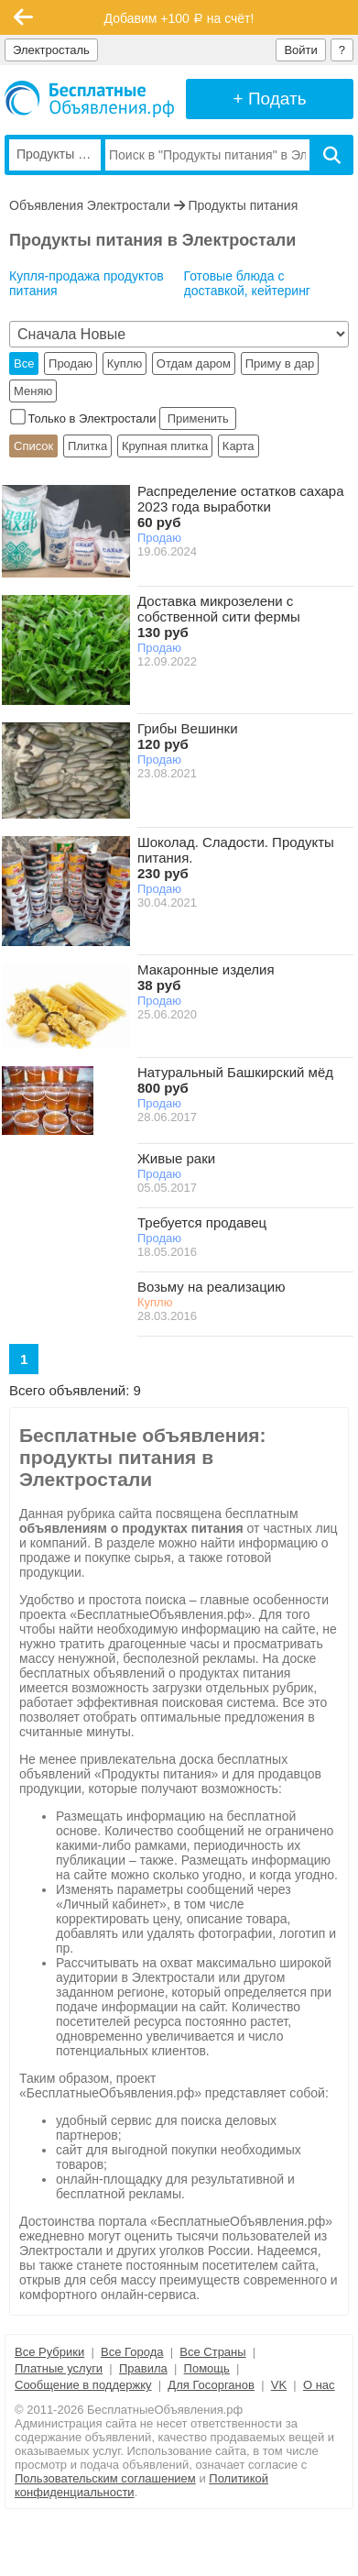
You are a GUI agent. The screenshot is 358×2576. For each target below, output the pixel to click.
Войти (300, 50)
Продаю (70, 363)
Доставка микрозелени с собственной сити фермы (218, 616)
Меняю (33, 391)
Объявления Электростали (89, 205)
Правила (143, 2368)
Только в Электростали (84, 418)
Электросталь (51, 50)
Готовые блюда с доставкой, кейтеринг (247, 283)
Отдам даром (194, 363)
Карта (238, 446)
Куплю (124, 363)
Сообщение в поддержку (83, 2385)
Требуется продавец (201, 1222)
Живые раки (176, 1158)
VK (279, 2385)
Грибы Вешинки (187, 736)
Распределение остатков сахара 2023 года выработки (240, 506)
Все (24, 363)
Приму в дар (280, 363)
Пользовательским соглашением (105, 2478)
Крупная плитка (165, 446)
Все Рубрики (49, 2352)
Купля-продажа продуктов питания (86, 283)
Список (33, 446)
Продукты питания (243, 205)
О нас (319, 2385)
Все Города (132, 2352)
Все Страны (212, 2352)
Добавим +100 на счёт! (179, 18)
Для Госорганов (211, 2385)
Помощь (207, 2368)
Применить (198, 418)
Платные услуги (59, 2368)
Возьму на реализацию (211, 1286)
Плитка (87, 446)
